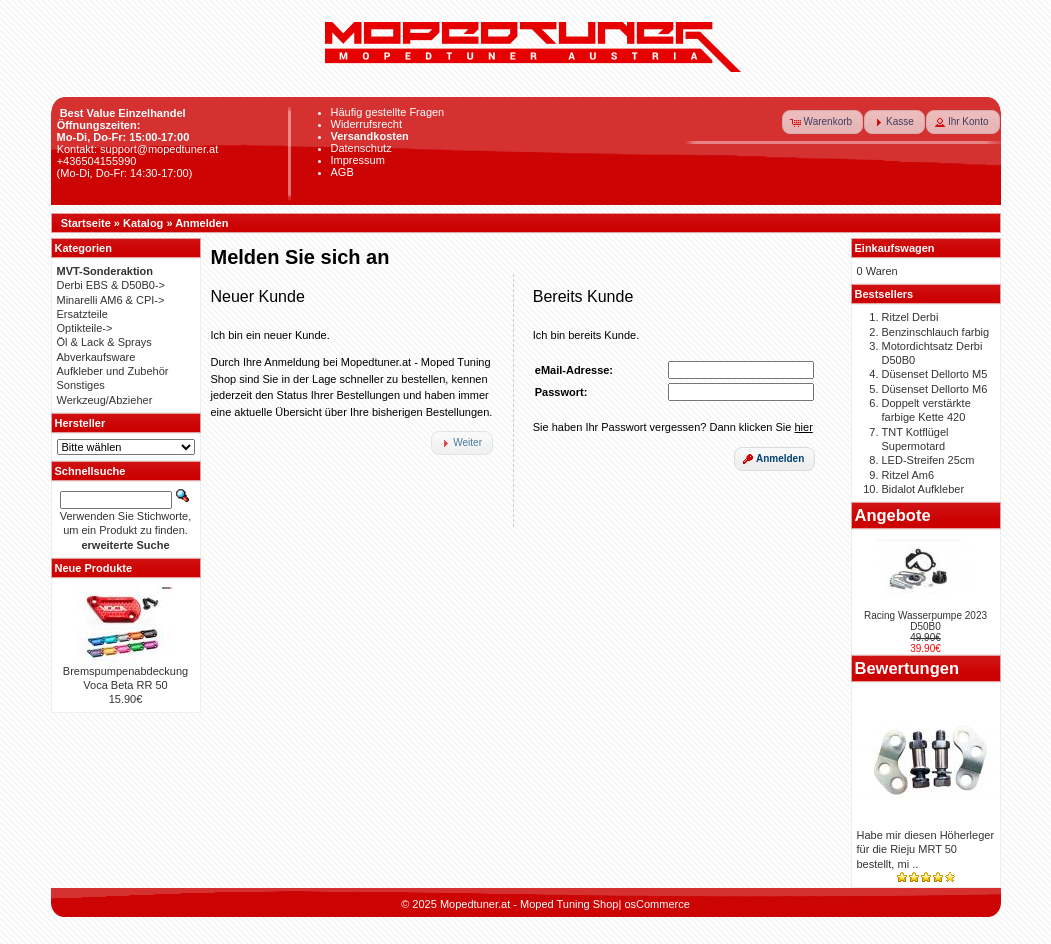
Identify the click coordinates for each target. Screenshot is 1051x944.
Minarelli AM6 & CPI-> (111, 300)
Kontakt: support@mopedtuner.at (138, 149)
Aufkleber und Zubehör (113, 371)
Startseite (86, 223)
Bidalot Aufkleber (923, 489)
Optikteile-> (85, 328)
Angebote (893, 515)
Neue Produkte (94, 568)
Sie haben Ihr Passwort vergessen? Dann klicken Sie (673, 427)
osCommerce (656, 904)
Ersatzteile (82, 314)
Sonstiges (81, 385)
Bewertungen (907, 668)
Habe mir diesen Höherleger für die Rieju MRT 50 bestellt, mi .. (926, 849)
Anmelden (201, 223)
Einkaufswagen (895, 248)
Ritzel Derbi (910, 317)
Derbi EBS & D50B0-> (111, 285)
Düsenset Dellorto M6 (935, 389)
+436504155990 (97, 161)
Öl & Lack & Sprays (104, 342)
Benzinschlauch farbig (936, 332)
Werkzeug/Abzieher (105, 400)
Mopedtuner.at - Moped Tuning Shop (529, 904)
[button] (823, 122)
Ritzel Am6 (908, 475)
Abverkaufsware (96, 357)
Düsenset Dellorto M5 (935, 374)
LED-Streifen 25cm (928, 460)
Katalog (143, 223)
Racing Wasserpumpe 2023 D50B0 (925, 621)
